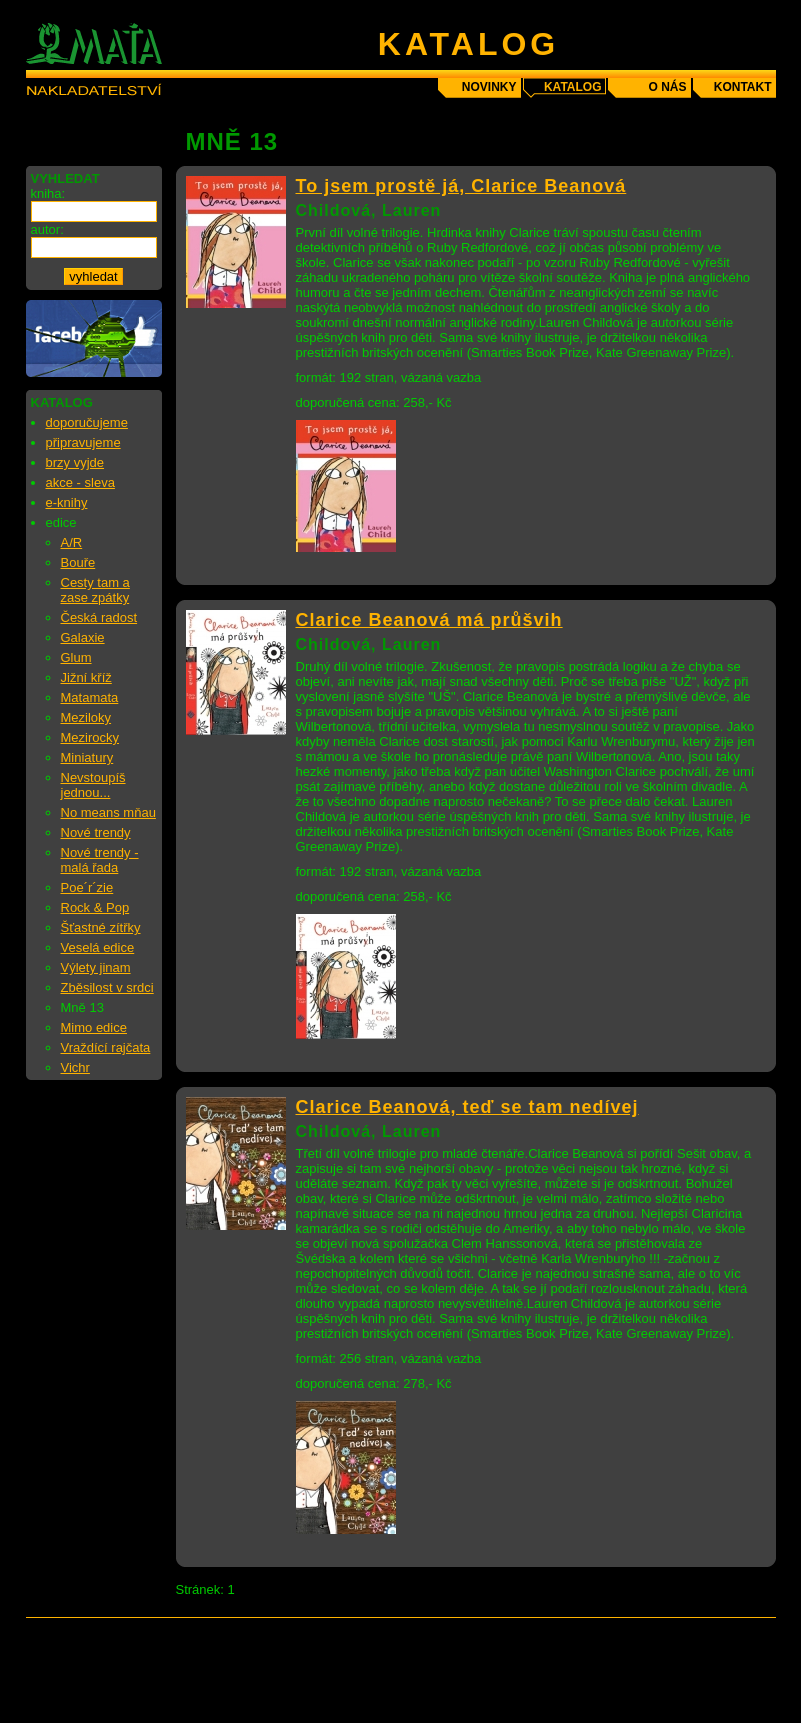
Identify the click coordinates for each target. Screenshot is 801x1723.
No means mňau (108, 812)
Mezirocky (90, 737)
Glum (76, 657)
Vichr (75, 1067)
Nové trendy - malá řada (100, 860)
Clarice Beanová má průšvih (429, 620)
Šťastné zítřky (101, 927)
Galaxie (83, 637)
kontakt (743, 87)
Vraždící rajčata (106, 1047)
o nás (667, 87)
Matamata (90, 697)
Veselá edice (98, 947)
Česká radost (99, 617)
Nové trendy (96, 832)
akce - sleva (80, 482)
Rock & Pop (95, 907)
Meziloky (86, 717)
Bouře (78, 562)
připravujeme (83, 442)
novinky (489, 87)
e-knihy (67, 502)
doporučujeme (87, 422)
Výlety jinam (96, 967)
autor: (47, 229)
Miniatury (87, 757)
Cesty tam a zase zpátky (95, 590)
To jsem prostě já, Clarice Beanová (461, 186)
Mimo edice (94, 1027)
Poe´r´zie (87, 887)
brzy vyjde (75, 462)
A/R (72, 542)
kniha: (48, 193)
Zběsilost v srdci (107, 987)
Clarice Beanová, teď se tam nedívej (467, 1107)
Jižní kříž (86, 677)
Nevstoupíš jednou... (93, 785)
